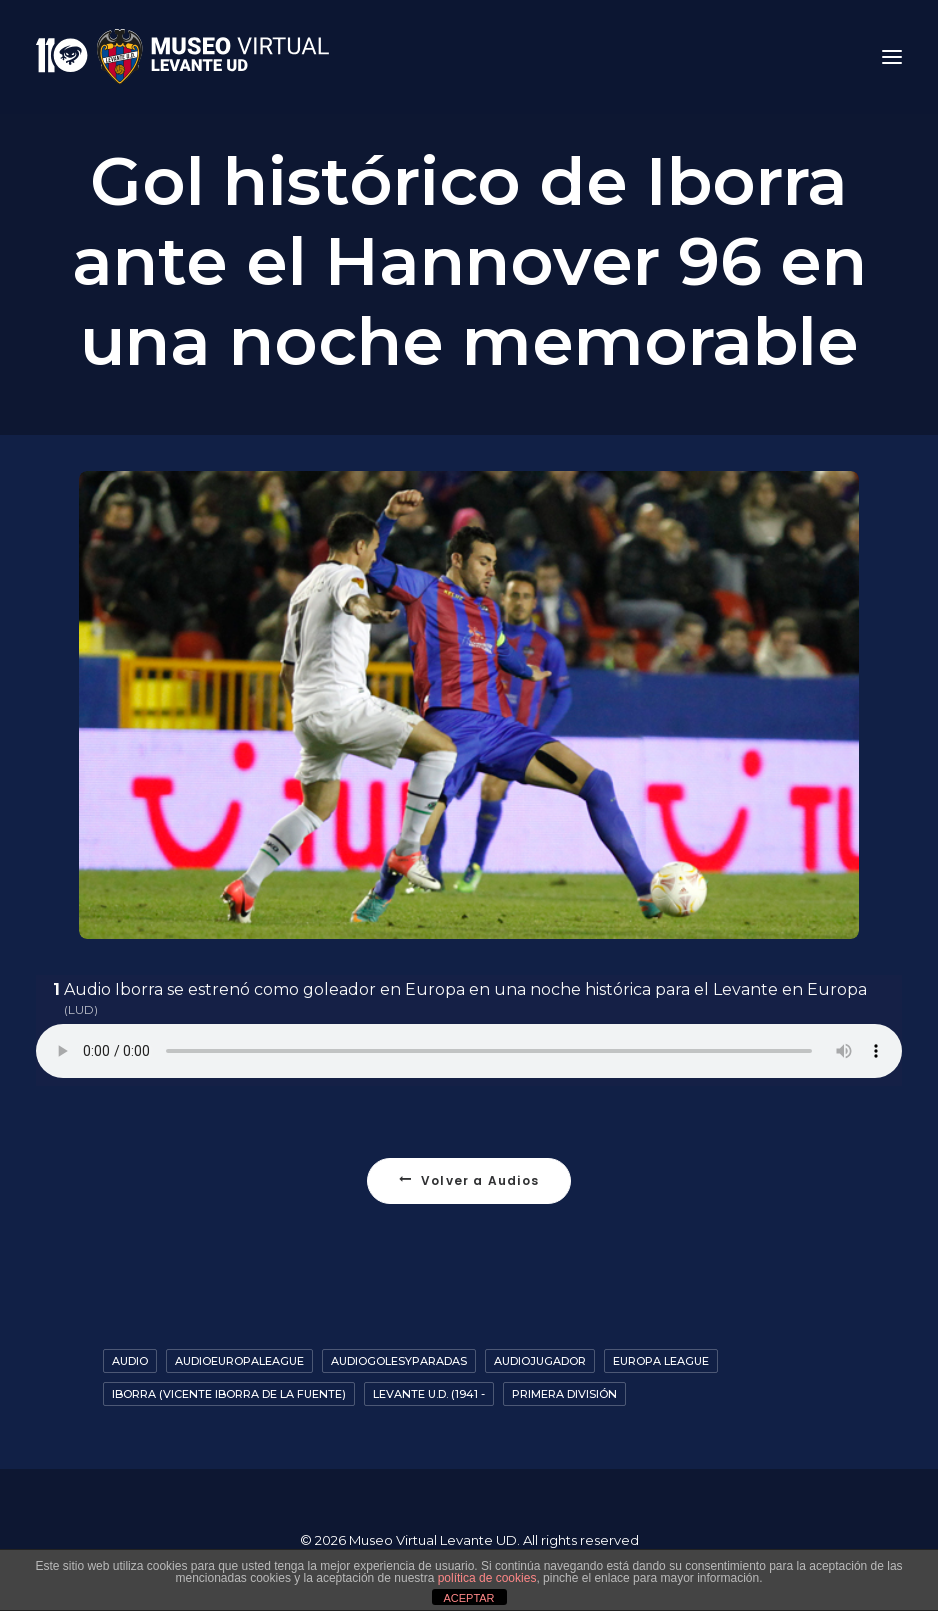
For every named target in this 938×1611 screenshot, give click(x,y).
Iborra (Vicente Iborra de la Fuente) (229, 1394)
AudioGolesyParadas (399, 1361)
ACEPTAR (468, 1598)
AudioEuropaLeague (239, 1361)
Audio (130, 1361)
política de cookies (487, 1578)
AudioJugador (540, 1361)
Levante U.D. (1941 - (429, 1394)
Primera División (564, 1394)
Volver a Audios (469, 1180)
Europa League (661, 1361)
